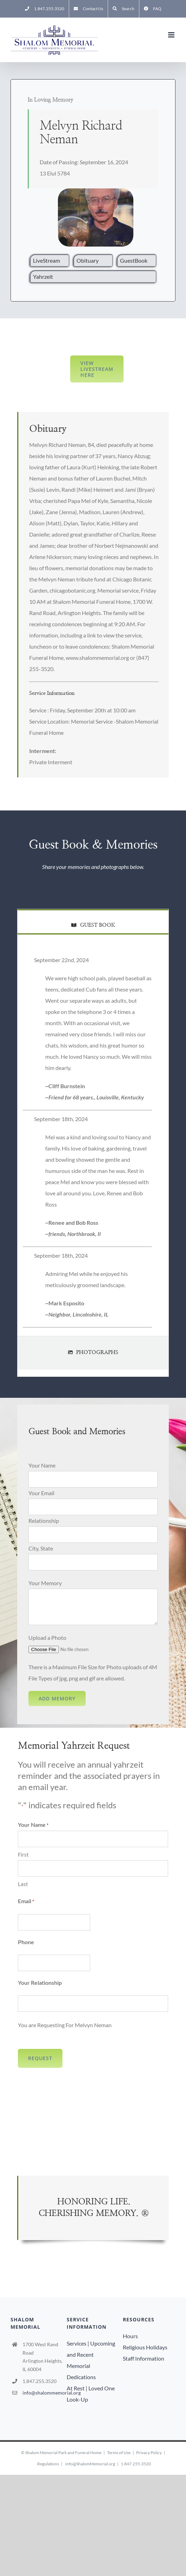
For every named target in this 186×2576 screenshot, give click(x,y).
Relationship (43, 1520)
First (23, 1854)
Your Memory (45, 1583)
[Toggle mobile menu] (171, 35)
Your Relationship (40, 1982)
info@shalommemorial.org (42, 2393)
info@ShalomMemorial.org (90, 2463)
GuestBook (133, 260)
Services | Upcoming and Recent (91, 2349)
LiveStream (46, 260)
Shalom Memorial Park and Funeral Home (63, 2452)
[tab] (93, 921)
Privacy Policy (149, 2452)
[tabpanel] (93, 1142)
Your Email (41, 1493)
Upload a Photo (47, 1637)
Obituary (88, 260)
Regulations (48, 2463)
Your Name (41, 1465)
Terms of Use (119, 2452)
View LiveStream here (96, 369)
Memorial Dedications (81, 2371)
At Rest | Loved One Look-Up (91, 2394)
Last (23, 1884)
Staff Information (143, 2358)
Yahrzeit (43, 276)
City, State (40, 1548)
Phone (26, 1942)
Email (26, 1901)
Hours (130, 2336)
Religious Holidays (145, 2347)
